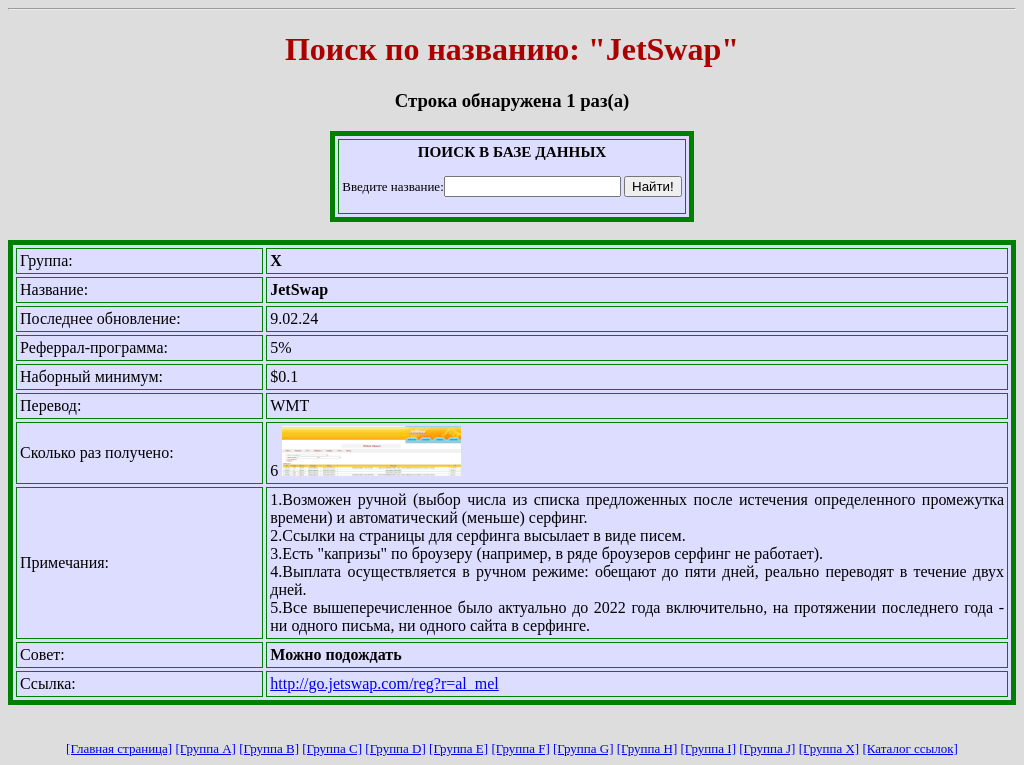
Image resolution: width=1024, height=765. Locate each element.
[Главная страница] (119, 748)
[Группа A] (205, 748)
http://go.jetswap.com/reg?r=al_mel (384, 683)
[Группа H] (647, 748)
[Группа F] (520, 748)
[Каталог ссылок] (909, 748)
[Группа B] (269, 748)
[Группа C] (332, 748)
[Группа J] (767, 748)
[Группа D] (395, 748)
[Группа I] (708, 748)
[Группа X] (829, 748)
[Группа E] (458, 748)
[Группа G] (583, 748)
